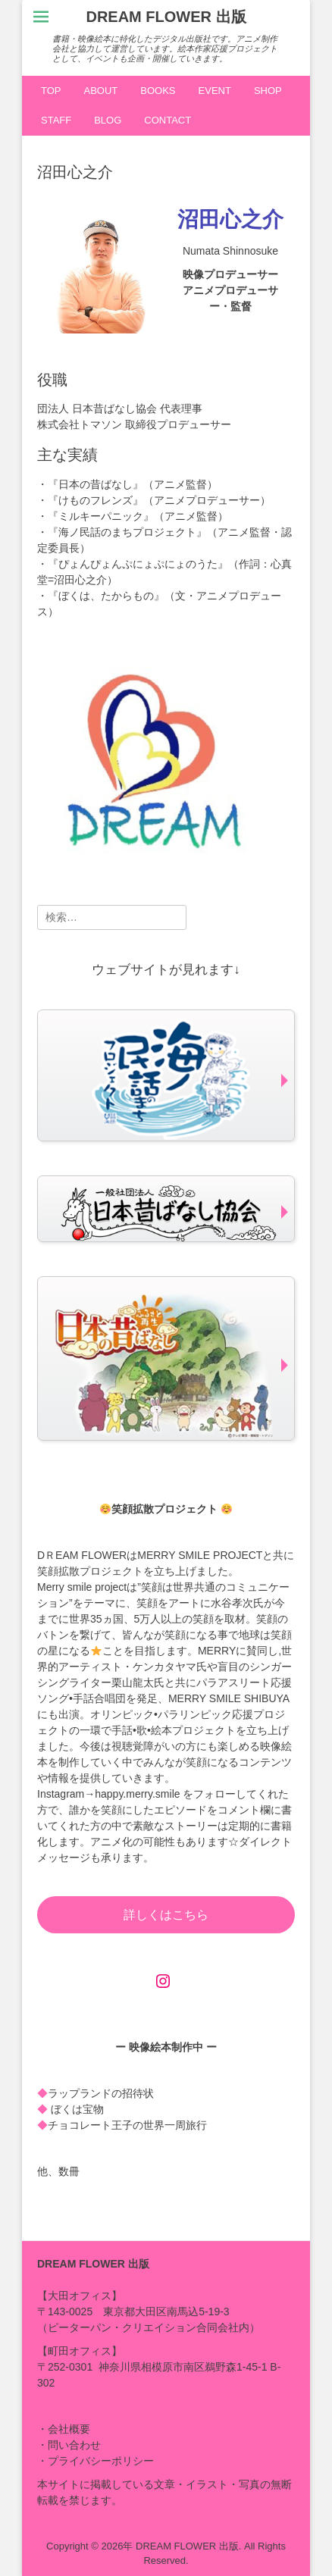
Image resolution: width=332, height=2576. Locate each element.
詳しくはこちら (166, 1914)
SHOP (268, 90)
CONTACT (167, 120)
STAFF (56, 120)
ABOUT (101, 90)
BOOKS (157, 90)
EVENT (215, 90)
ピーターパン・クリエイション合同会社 (143, 2327)
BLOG (107, 120)
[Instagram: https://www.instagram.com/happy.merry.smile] (163, 1981)
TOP (51, 90)
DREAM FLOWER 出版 (166, 16)
